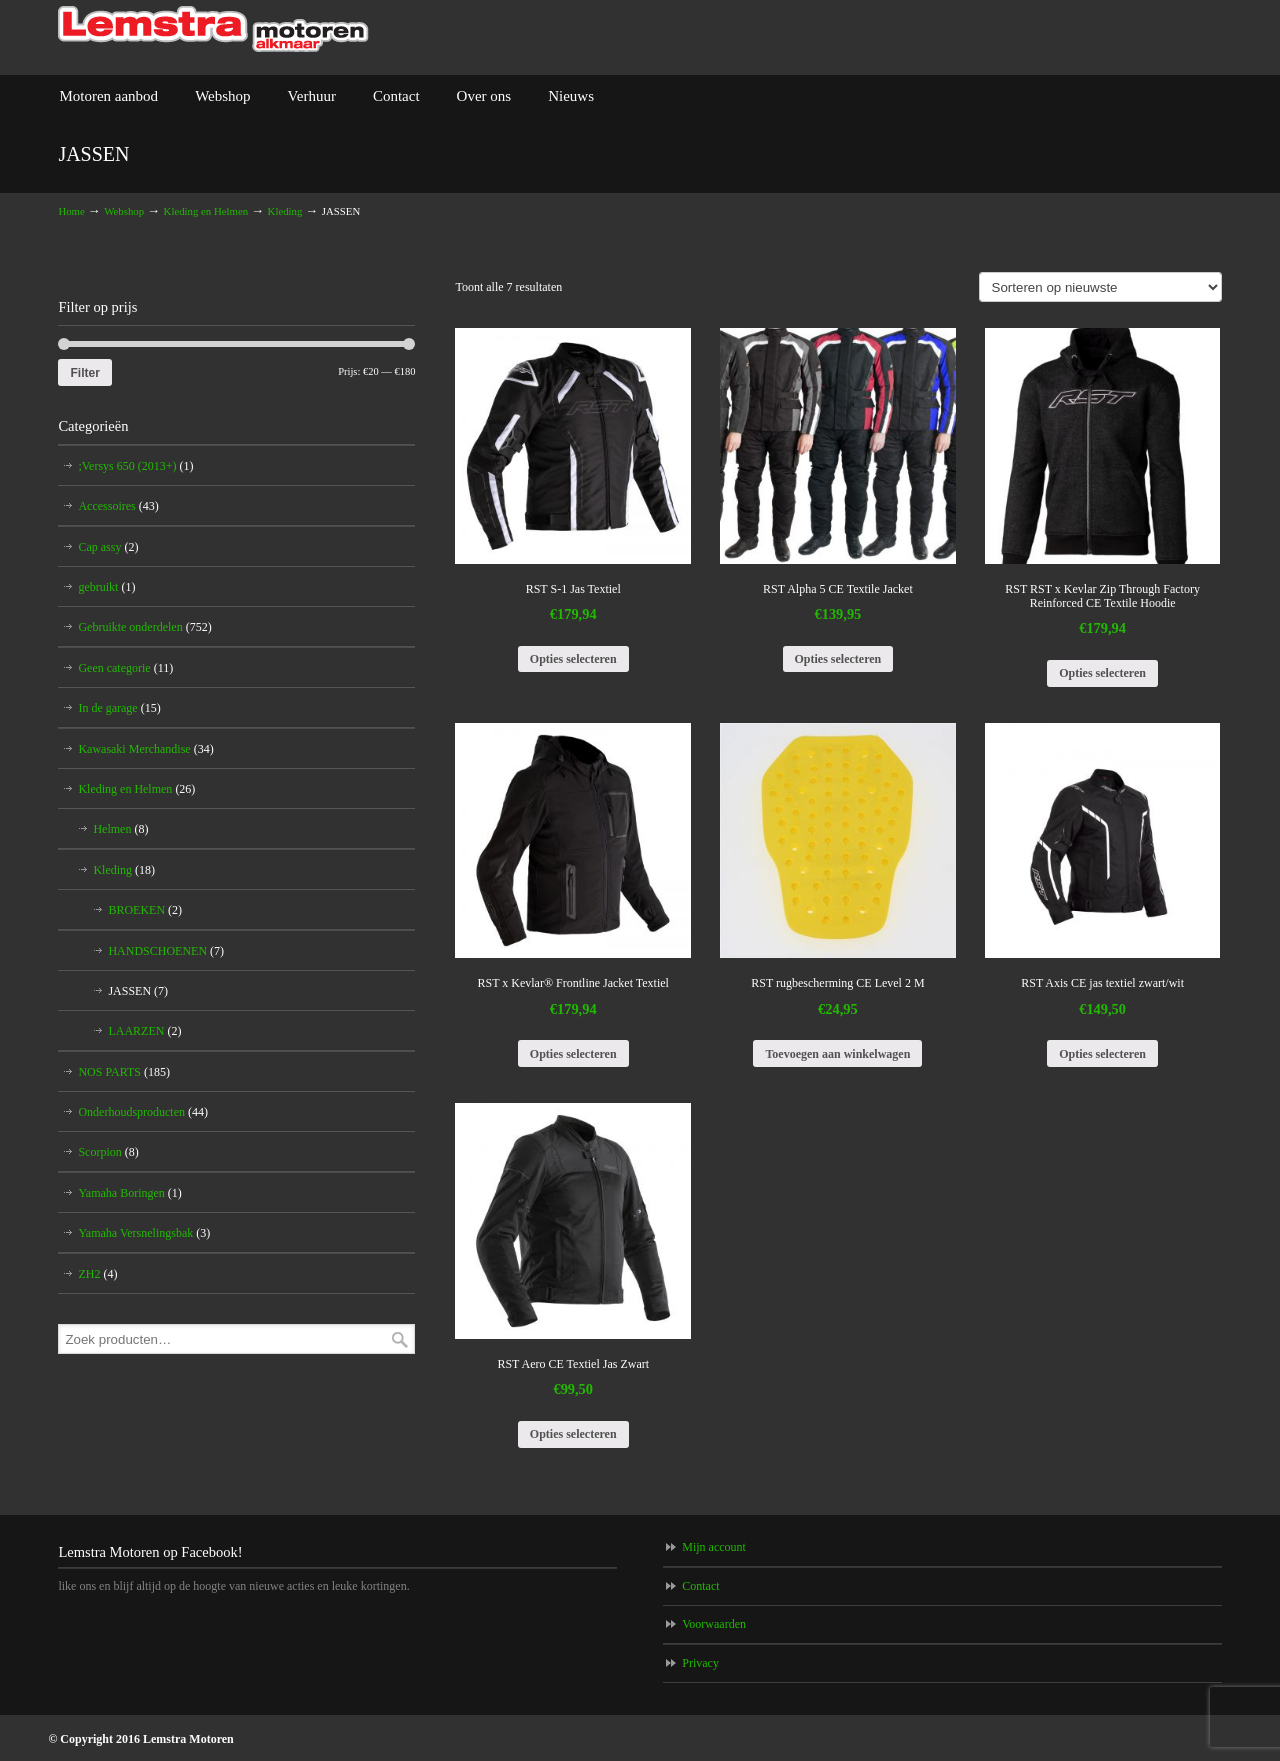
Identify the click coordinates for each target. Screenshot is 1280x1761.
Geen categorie (125, 668)
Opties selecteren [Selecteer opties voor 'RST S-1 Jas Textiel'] (573, 659)
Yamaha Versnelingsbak (144, 1233)
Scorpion (108, 1152)
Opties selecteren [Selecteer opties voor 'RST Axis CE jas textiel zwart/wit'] (1102, 1054)
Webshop (124, 211)
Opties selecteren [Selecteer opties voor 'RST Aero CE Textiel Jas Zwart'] (573, 1434)
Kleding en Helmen (206, 211)
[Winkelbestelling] (1100, 287)
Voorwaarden (714, 1624)
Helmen (120, 829)
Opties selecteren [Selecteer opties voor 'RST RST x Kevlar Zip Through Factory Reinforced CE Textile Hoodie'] (1102, 673)
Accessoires (118, 506)
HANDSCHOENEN (166, 951)
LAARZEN (144, 1031)
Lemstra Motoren (213, 29)
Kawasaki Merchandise (145, 749)
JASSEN (138, 991)
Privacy (700, 1663)
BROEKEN (145, 910)
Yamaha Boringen (129, 1193)
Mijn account (714, 1547)
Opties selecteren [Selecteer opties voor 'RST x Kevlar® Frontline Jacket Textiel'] (573, 1054)
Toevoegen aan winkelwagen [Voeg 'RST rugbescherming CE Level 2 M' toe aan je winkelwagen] (837, 1054)
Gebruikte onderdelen (144, 627)
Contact (700, 1586)
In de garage (119, 708)
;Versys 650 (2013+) (135, 466)
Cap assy (108, 547)
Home (71, 211)
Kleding (285, 211)
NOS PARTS (124, 1072)
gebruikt (106, 587)
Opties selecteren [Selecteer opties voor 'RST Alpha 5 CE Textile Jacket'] (838, 659)
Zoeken (400, 1339)
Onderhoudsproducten (143, 1112)
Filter (85, 373)
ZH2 (97, 1274)
